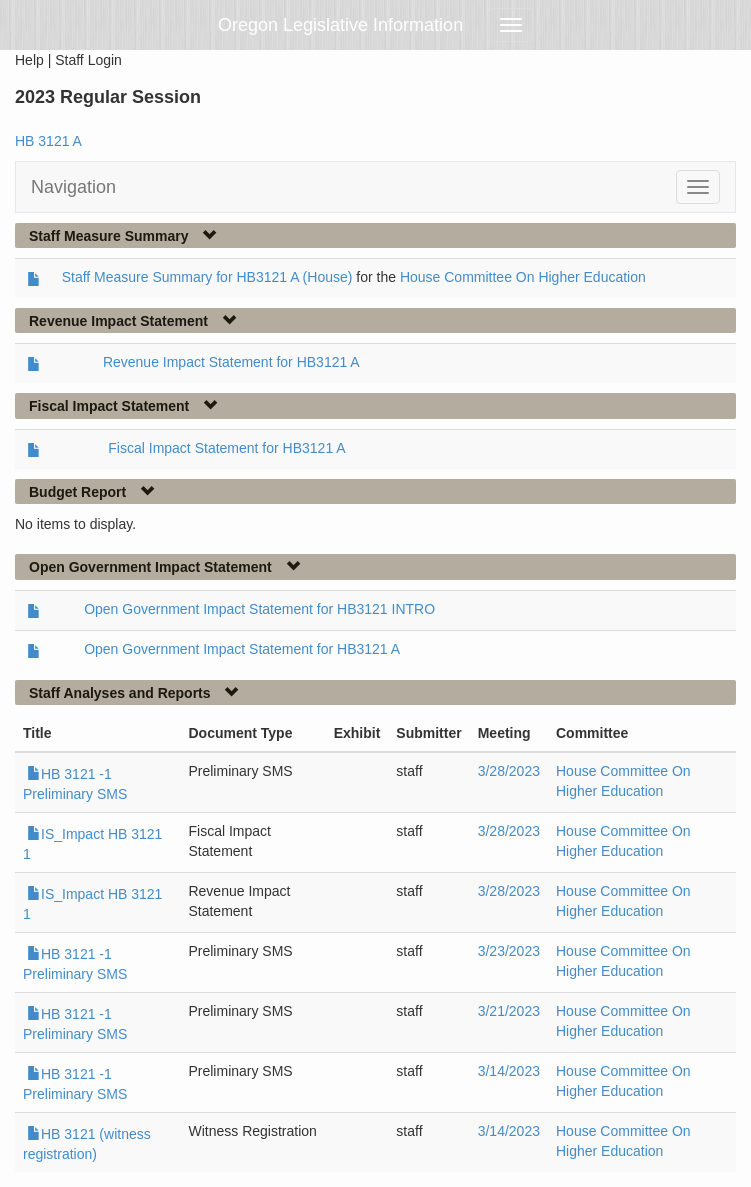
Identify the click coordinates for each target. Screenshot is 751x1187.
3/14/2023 (509, 1071)
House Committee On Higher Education (523, 277)
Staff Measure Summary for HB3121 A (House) (207, 277)
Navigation (73, 187)
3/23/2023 (509, 951)
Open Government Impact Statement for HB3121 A (242, 649)
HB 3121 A (48, 141)
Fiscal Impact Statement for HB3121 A (226, 448)
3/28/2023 (509, 771)
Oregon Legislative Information (340, 25)
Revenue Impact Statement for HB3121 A (231, 362)
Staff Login (88, 60)
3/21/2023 (509, 1011)
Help (29, 60)
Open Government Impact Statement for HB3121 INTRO (259, 609)
